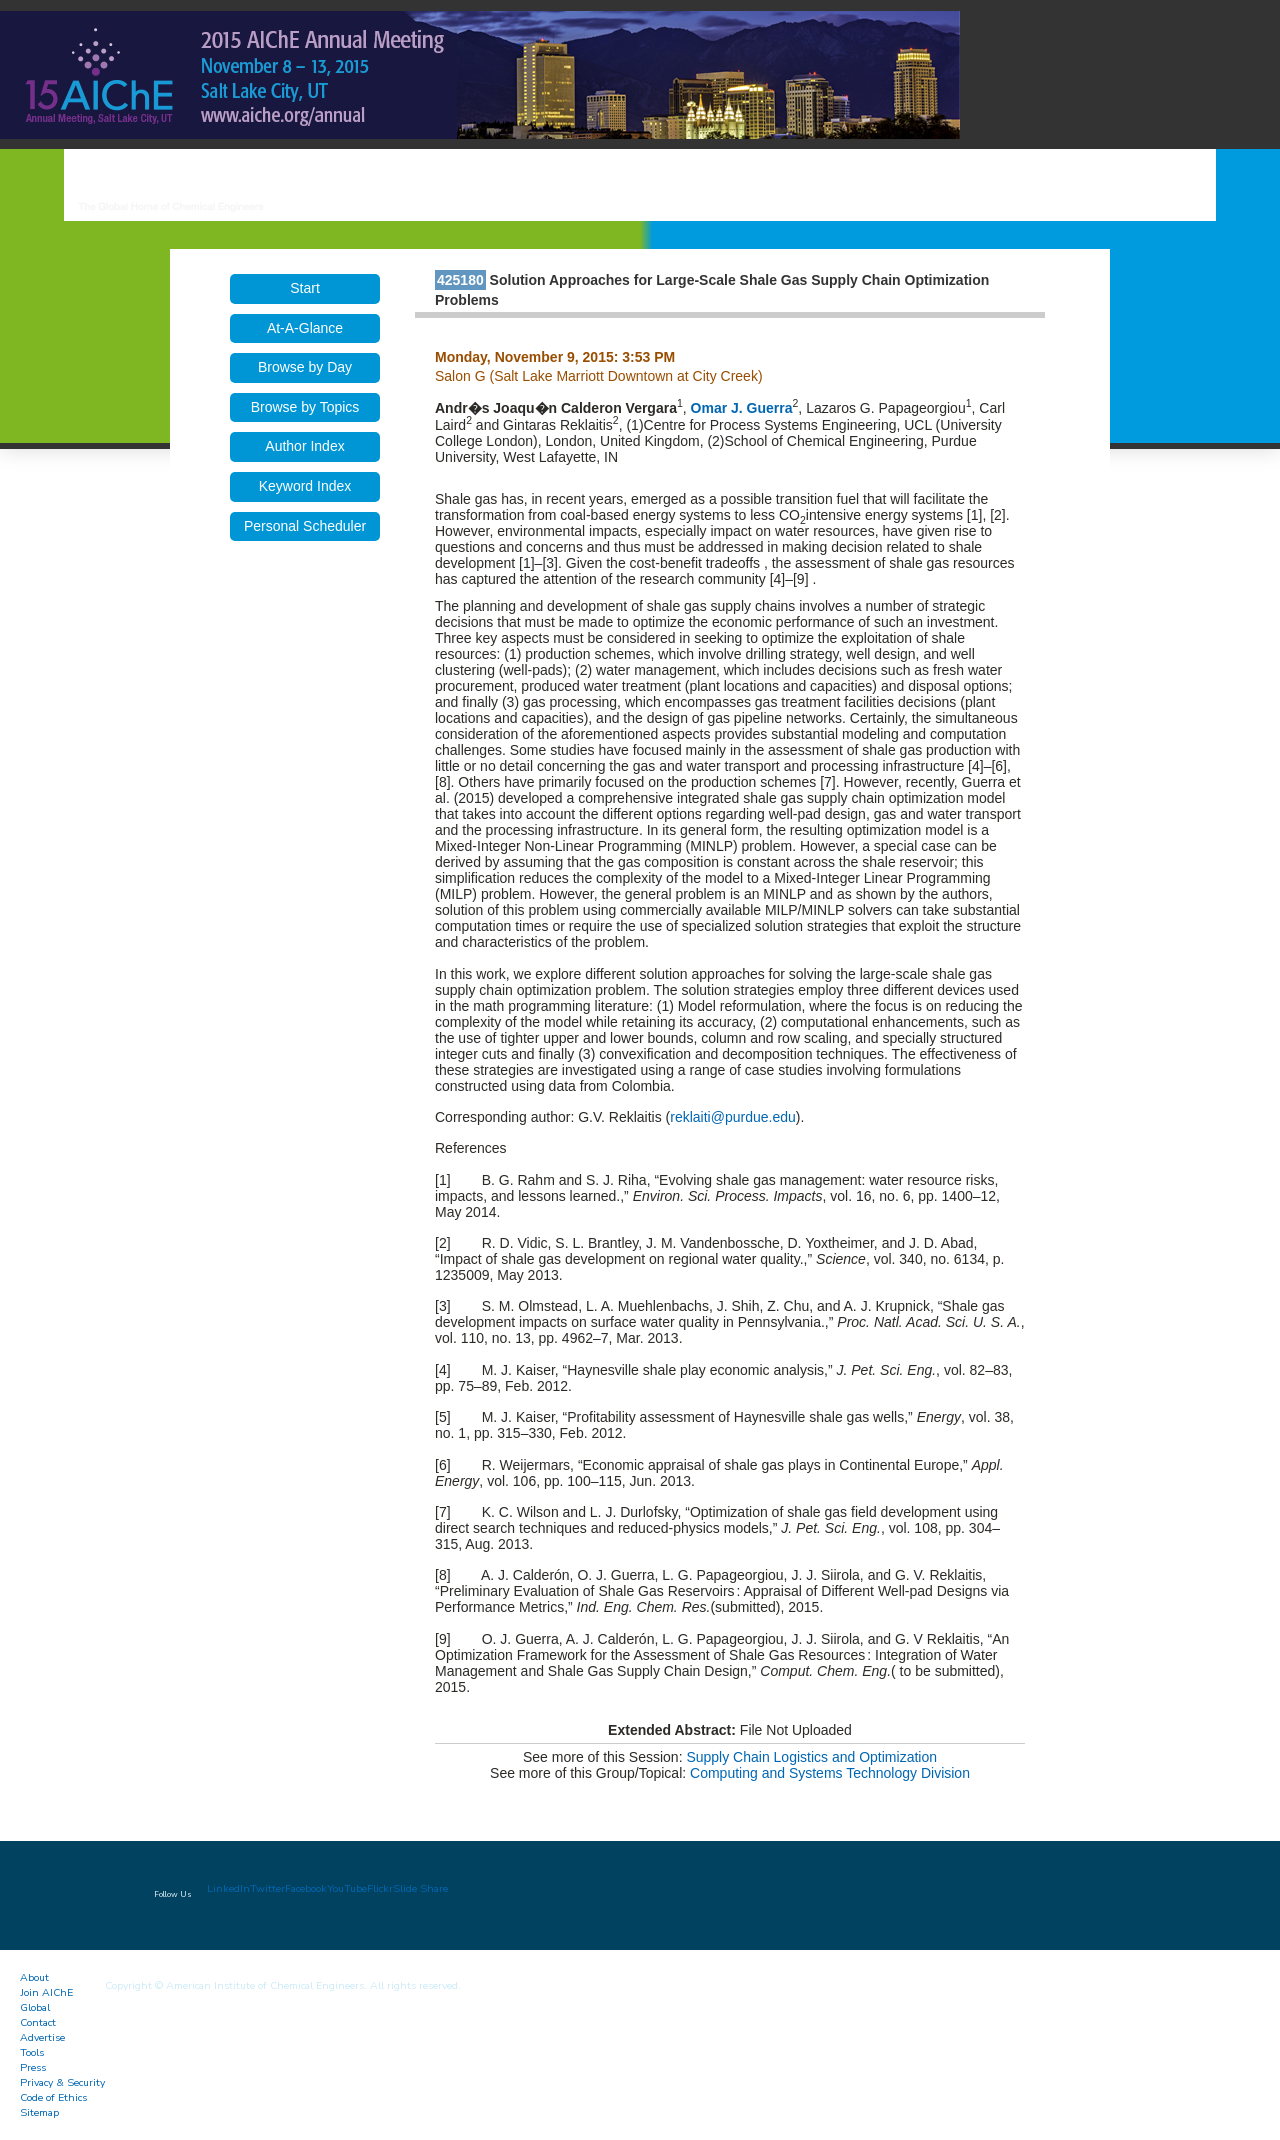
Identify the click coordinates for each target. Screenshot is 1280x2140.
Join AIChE (46, 1992)
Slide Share (420, 1888)
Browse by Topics (305, 407)
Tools (32, 2052)
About (34, 1977)
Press (33, 2067)
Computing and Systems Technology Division (830, 1773)
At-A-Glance (305, 328)
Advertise (42, 2037)
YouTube (347, 1888)
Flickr (380, 1888)
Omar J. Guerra (742, 408)
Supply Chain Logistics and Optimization (811, 1757)
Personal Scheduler (305, 526)
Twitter (267, 1888)
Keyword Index (305, 486)
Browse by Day (305, 367)
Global (35, 2007)
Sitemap (39, 2112)
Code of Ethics (53, 2097)
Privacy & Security (62, 2082)
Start (305, 288)
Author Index (304, 446)
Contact (38, 2022)
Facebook (306, 1888)
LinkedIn (228, 1888)
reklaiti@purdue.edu (733, 1117)
